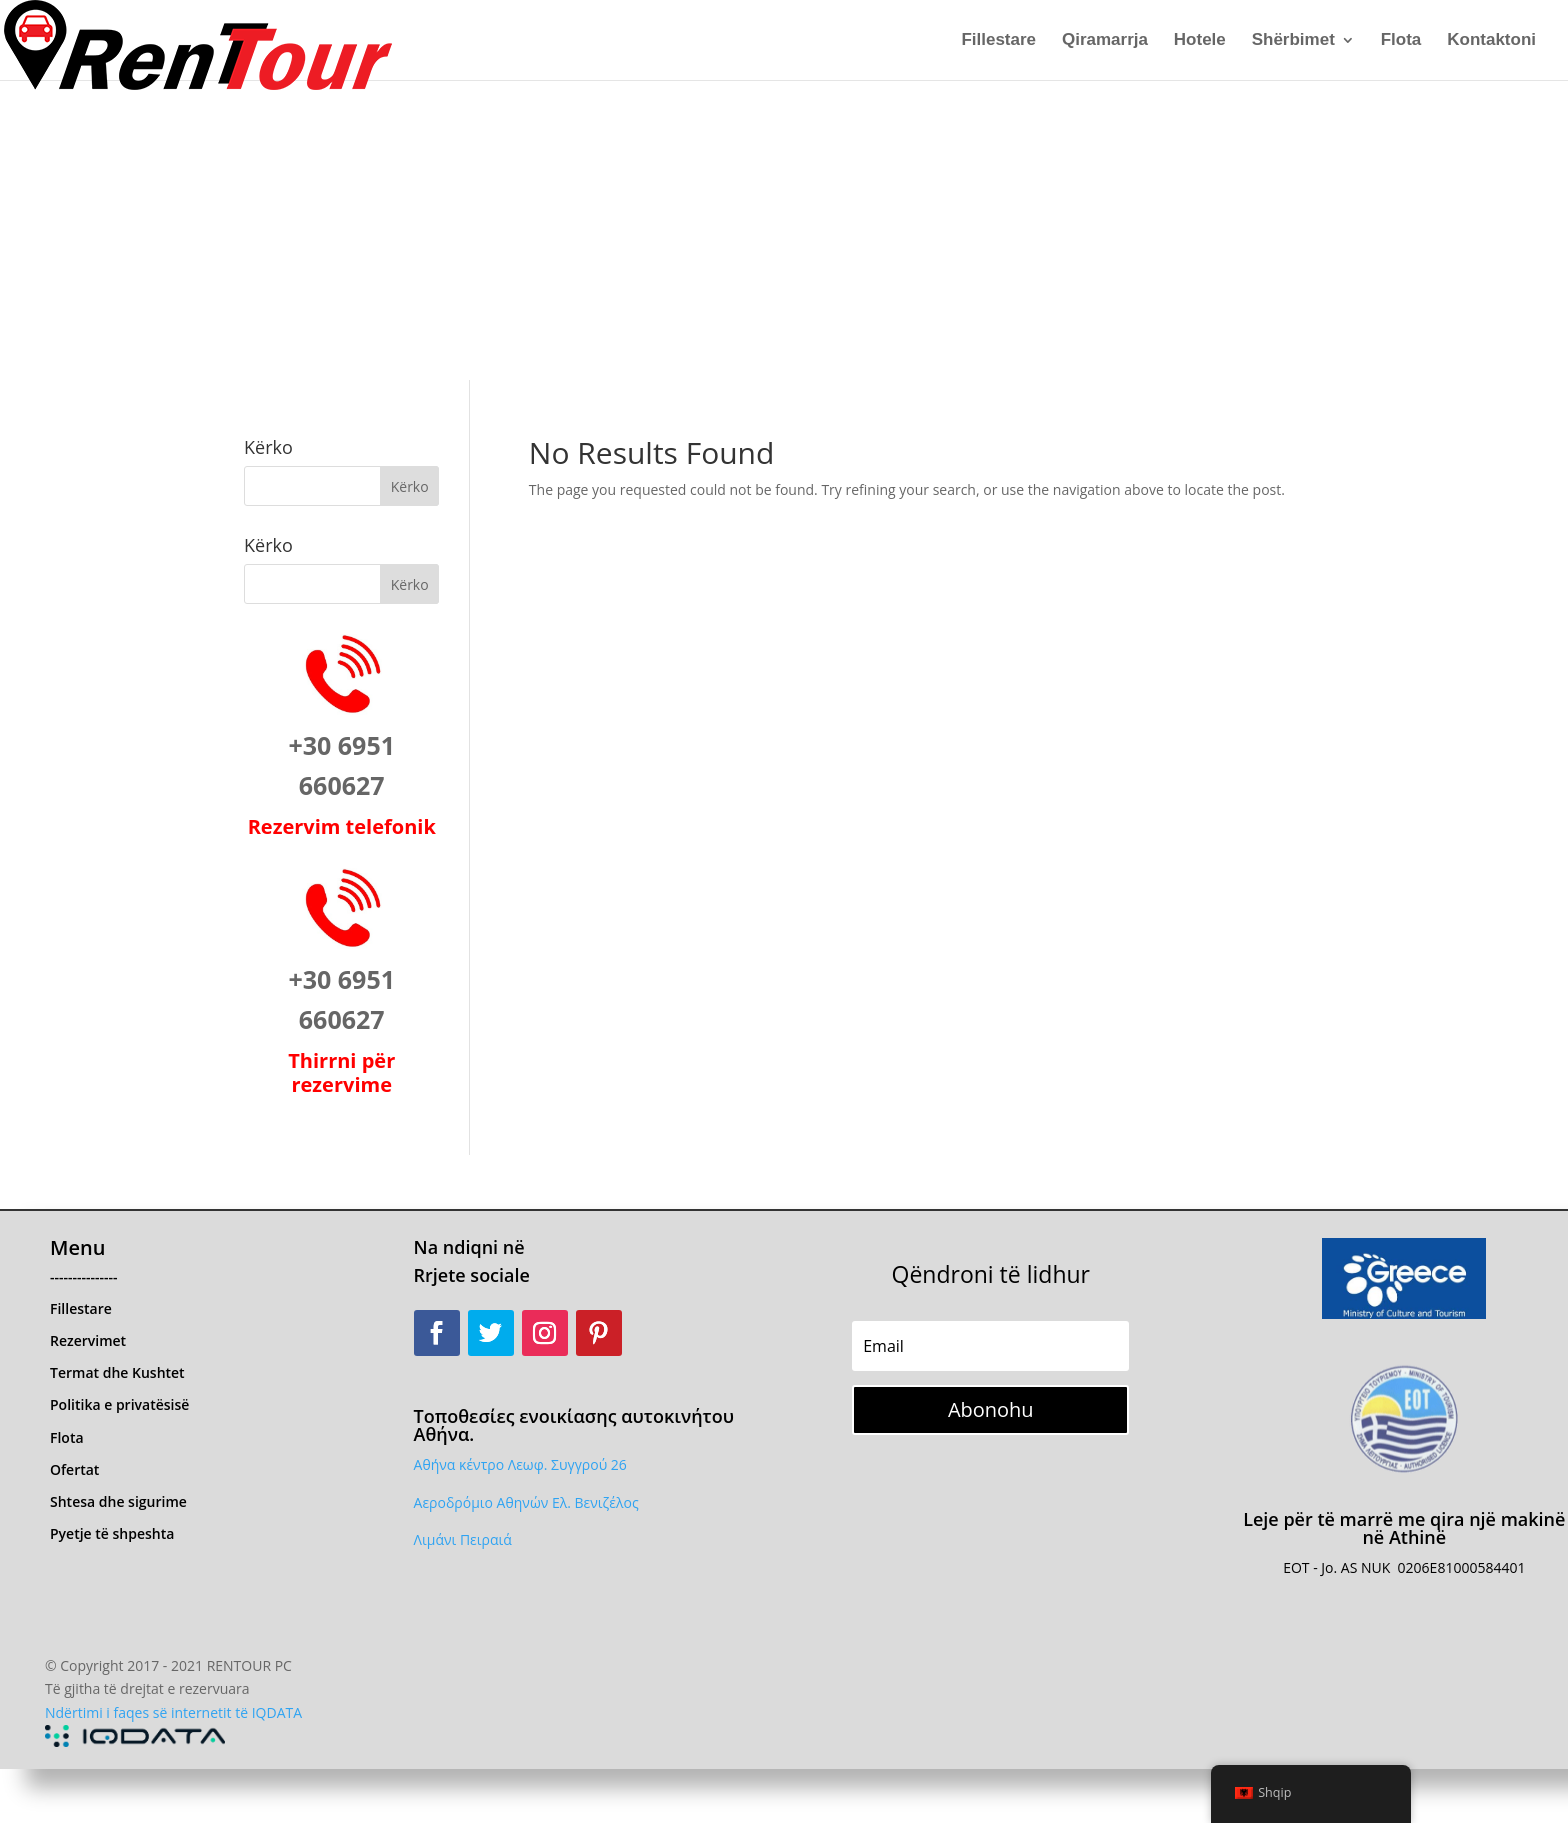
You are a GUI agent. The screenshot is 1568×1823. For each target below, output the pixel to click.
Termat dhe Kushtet (117, 1372)
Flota (1401, 41)
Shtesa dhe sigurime (118, 1501)
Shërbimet (1293, 41)
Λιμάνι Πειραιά (463, 1539)
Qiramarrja (1105, 41)
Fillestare (998, 41)
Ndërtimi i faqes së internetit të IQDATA (173, 1712)
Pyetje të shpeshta (112, 1533)
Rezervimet (88, 1340)
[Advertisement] (784, 230)
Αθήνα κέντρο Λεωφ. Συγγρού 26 (520, 1464)
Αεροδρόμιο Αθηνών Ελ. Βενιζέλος (526, 1502)
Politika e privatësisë (119, 1404)
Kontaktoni (1491, 41)
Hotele (1200, 41)
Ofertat (74, 1469)
